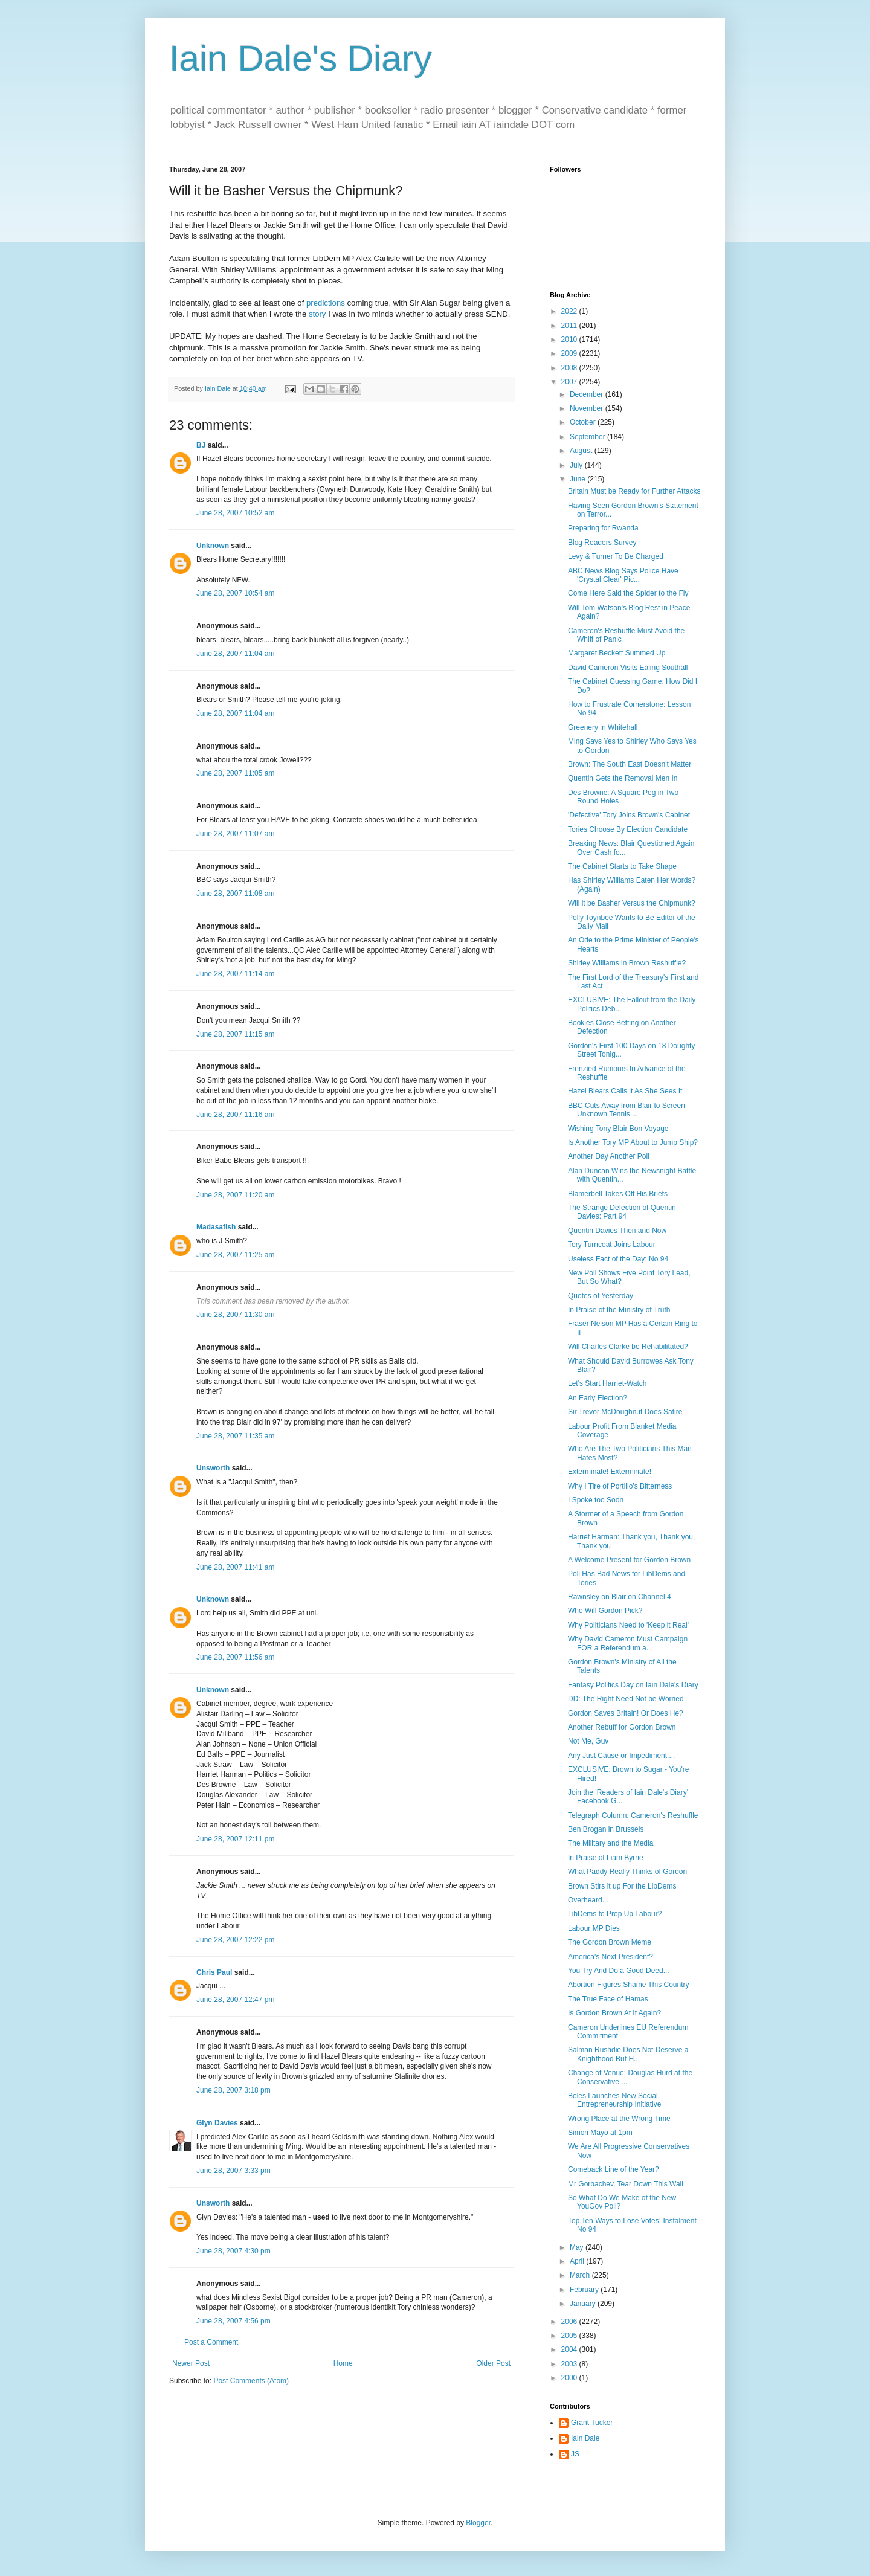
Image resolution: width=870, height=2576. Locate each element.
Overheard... (588, 1900)
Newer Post (191, 2363)
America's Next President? (610, 1957)
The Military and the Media (610, 1843)
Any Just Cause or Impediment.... (621, 1755)
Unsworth (213, 1468)
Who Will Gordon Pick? (605, 1610)
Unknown (212, 545)
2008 (570, 368)
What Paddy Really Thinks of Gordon (627, 1871)
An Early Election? (597, 1398)
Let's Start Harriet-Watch (607, 1383)
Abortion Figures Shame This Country (628, 1984)
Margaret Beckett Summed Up (616, 653)
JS (575, 2454)
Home (343, 2363)
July (577, 465)
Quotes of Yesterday (600, 1296)
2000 (570, 2378)
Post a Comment (211, 2342)
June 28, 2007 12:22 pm (235, 1940)
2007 (570, 382)
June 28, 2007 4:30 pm (233, 2251)
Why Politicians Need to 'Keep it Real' (628, 1625)
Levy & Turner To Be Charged (615, 556)
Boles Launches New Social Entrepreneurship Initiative (614, 2099)
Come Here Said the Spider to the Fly (628, 593)
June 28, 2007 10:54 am (235, 593)
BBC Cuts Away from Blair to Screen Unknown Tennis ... (626, 1109)
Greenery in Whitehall (602, 727)
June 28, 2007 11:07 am (235, 833)
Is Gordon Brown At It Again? (614, 2013)
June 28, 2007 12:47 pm (235, 1999)
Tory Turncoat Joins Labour (612, 1244)
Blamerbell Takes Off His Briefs (618, 1194)
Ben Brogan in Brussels (605, 1829)
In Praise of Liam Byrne (605, 1857)
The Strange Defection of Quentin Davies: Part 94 (622, 1211)
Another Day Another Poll (608, 1156)
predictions (325, 303)
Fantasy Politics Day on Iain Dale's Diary (633, 1685)
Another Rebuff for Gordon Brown (622, 1727)
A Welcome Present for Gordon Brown (629, 1560)
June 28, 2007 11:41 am (235, 1567)
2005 (570, 2335)
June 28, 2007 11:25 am (235, 1255)
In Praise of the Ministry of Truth (619, 1310)
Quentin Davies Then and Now (617, 1230)
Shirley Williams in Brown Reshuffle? (627, 963)
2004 (570, 2349)
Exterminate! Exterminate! (609, 1471)
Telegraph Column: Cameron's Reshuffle (633, 1815)
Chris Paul (214, 1972)
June (578, 479)
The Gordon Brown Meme (609, 1942)
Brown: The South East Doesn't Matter (629, 764)
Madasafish (216, 1227)
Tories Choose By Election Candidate (628, 829)
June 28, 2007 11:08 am (235, 893)
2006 (570, 2321)
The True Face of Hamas (608, 1999)
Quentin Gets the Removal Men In (622, 778)
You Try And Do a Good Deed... (618, 1970)
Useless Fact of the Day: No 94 (618, 1259)
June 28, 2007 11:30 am (235, 1314)
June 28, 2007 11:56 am (235, 1657)
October (584, 422)
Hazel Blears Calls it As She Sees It (625, 1091)
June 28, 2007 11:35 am (235, 1436)
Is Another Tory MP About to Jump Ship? (633, 1142)
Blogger (478, 2523)
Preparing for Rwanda (603, 528)
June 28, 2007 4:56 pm (233, 2321)
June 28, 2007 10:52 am (235, 513)
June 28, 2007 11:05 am (235, 773)
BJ (200, 445)
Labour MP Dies (594, 1928)
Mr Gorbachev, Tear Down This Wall (625, 2184)
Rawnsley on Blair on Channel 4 (619, 1596)
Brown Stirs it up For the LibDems (622, 1886)
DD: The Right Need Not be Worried (626, 1699)
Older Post (493, 2363)
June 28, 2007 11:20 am (235, 1195)
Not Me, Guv (588, 1741)
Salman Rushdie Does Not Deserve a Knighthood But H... (628, 2054)
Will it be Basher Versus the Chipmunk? (631, 903)
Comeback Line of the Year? (613, 2169)
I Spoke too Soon (596, 1500)
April (578, 2261)
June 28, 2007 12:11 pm (235, 1839)
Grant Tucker (592, 2422)
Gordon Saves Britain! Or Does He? (625, 1713)
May (577, 2247)
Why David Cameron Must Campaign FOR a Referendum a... (628, 1643)
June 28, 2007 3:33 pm (233, 2170)
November (587, 408)
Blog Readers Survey (602, 542)
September (588, 437)
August (582, 450)
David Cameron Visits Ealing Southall (628, 667)
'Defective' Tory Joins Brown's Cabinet (629, 815)
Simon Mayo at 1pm (600, 2132)
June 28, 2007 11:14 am (235, 974)
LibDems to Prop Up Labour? (615, 1914)
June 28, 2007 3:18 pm (233, 2090)
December (587, 394)
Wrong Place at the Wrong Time (619, 2118)
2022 (570, 311)
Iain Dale (585, 2438)
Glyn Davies (217, 2123)
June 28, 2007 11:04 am (235, 653)
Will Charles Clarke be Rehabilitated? (628, 1346)
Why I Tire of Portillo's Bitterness (620, 1486)
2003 (570, 2364)
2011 (570, 325)
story (317, 313)
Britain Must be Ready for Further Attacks (634, 491)
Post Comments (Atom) (251, 2381)
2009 (570, 353)
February (585, 2289)
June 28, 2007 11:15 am (235, 1034)
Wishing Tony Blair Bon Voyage (618, 1128)
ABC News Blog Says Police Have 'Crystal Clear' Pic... (623, 575)
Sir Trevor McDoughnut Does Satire (625, 1412)
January (584, 2303)
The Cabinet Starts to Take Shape (622, 866)
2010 (570, 339)
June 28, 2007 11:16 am (235, 1114)
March (581, 2275)
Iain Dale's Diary (300, 58)
